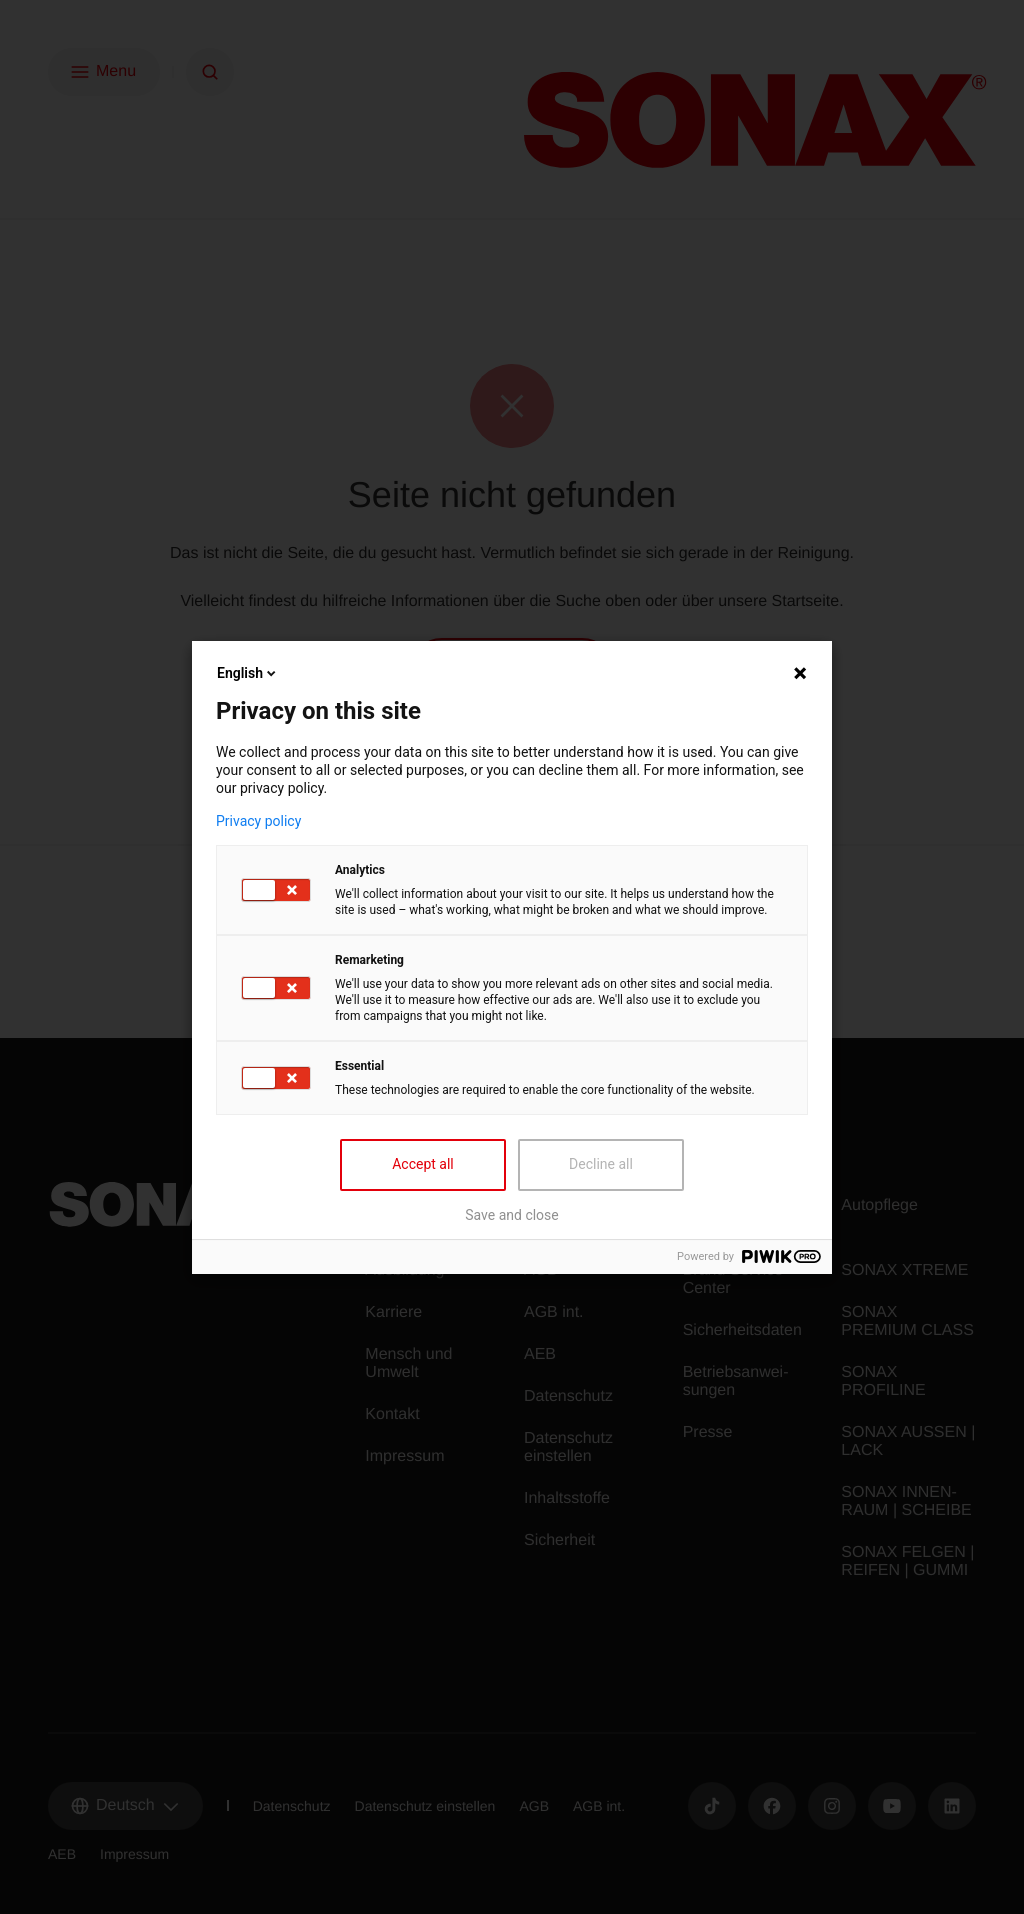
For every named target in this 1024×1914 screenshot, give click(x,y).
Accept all (423, 1164)
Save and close (512, 1215)
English (248, 673)
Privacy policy (258, 821)
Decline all (601, 1164)
